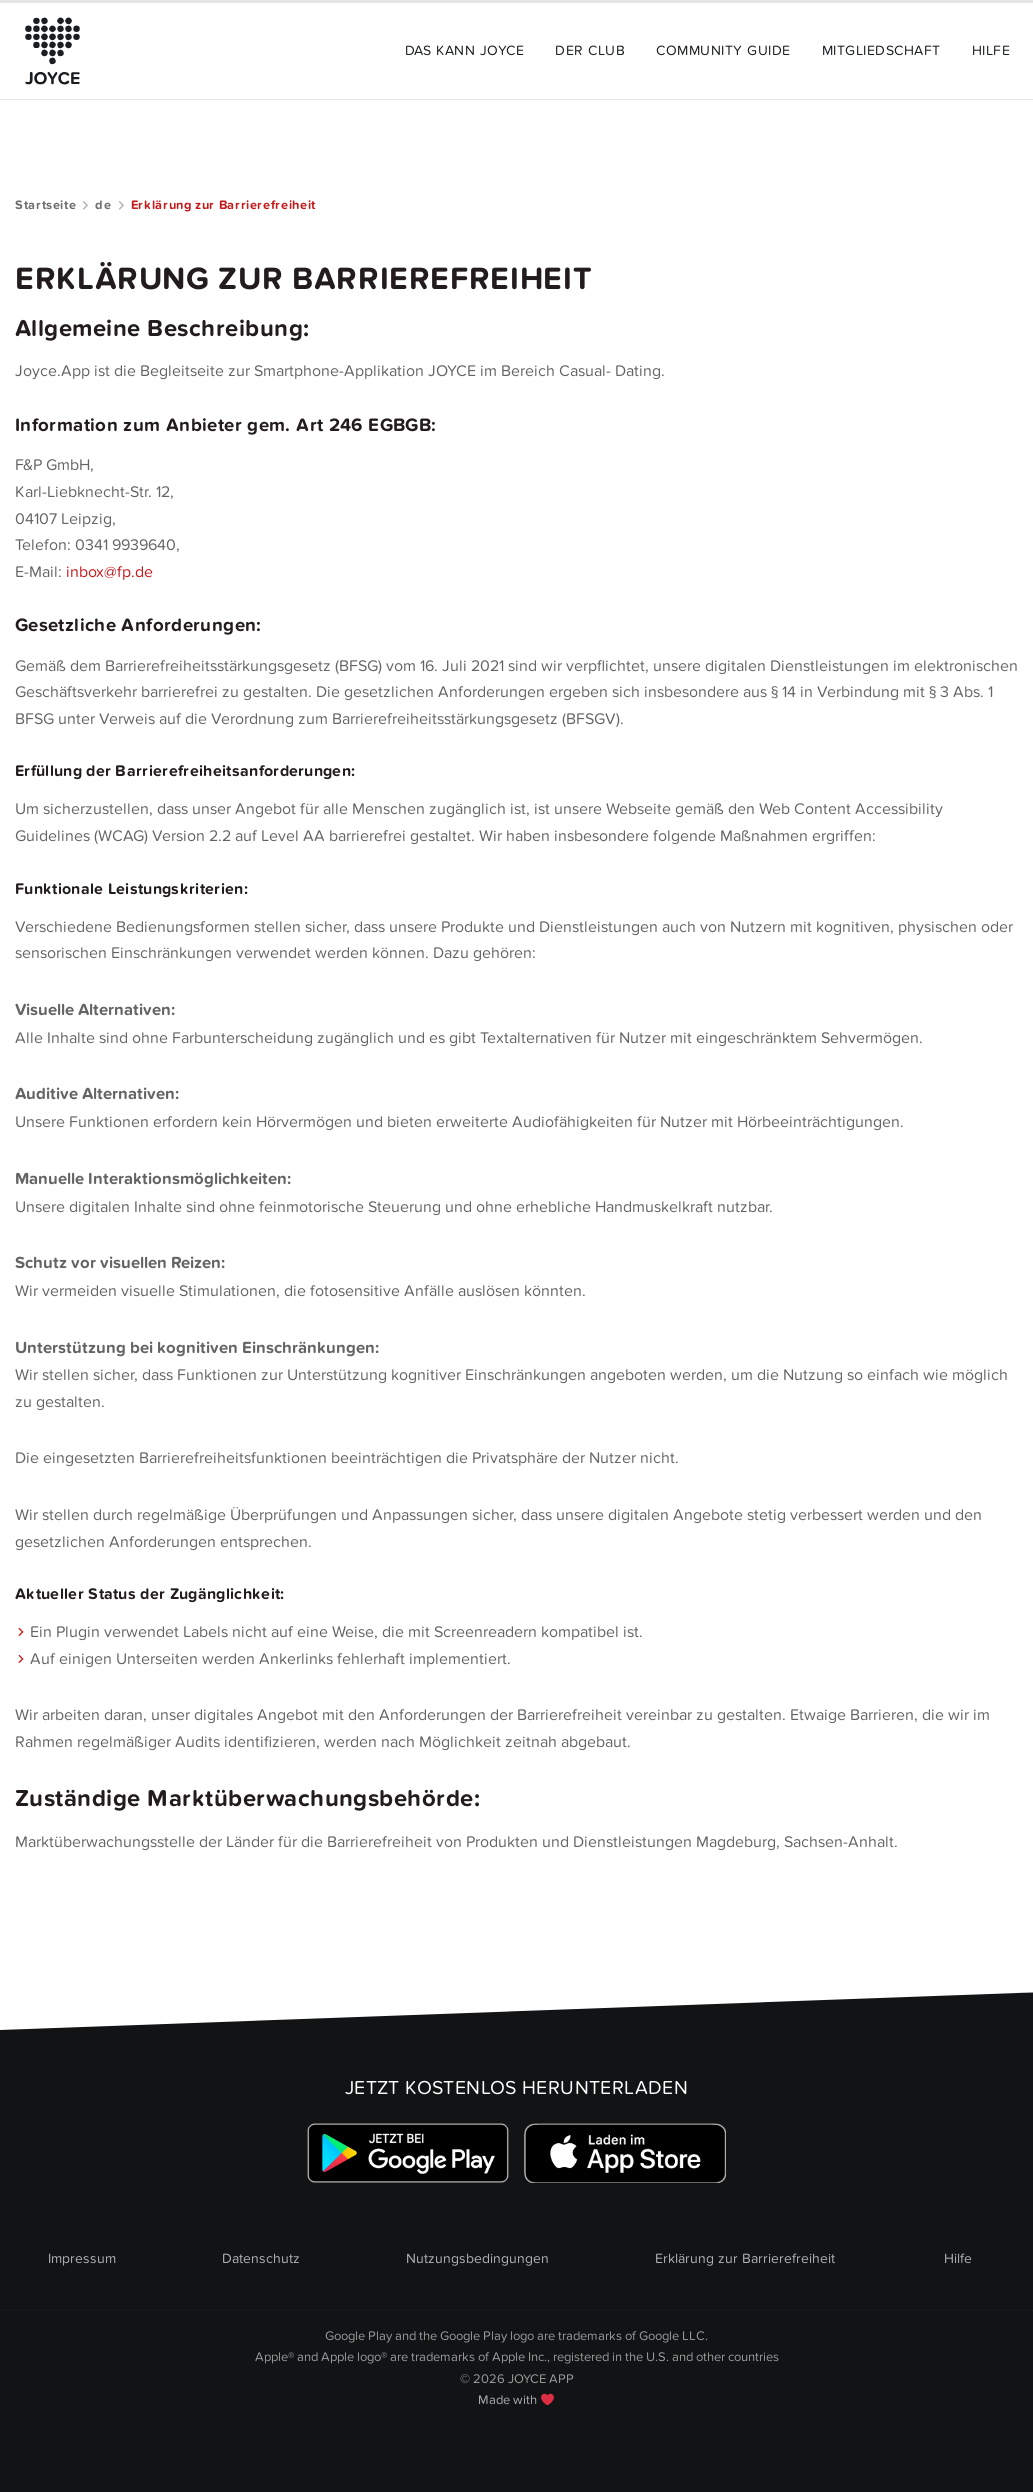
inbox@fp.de (109, 572)
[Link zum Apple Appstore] (624, 2153)
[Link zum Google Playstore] (408, 2153)
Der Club (590, 50)
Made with (516, 2400)
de (103, 205)
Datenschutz (261, 2258)
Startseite (45, 205)
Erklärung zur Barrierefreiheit (745, 2258)
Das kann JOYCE (465, 50)
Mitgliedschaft (881, 50)
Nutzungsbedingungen (477, 2258)
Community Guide (723, 50)
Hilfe (991, 50)
